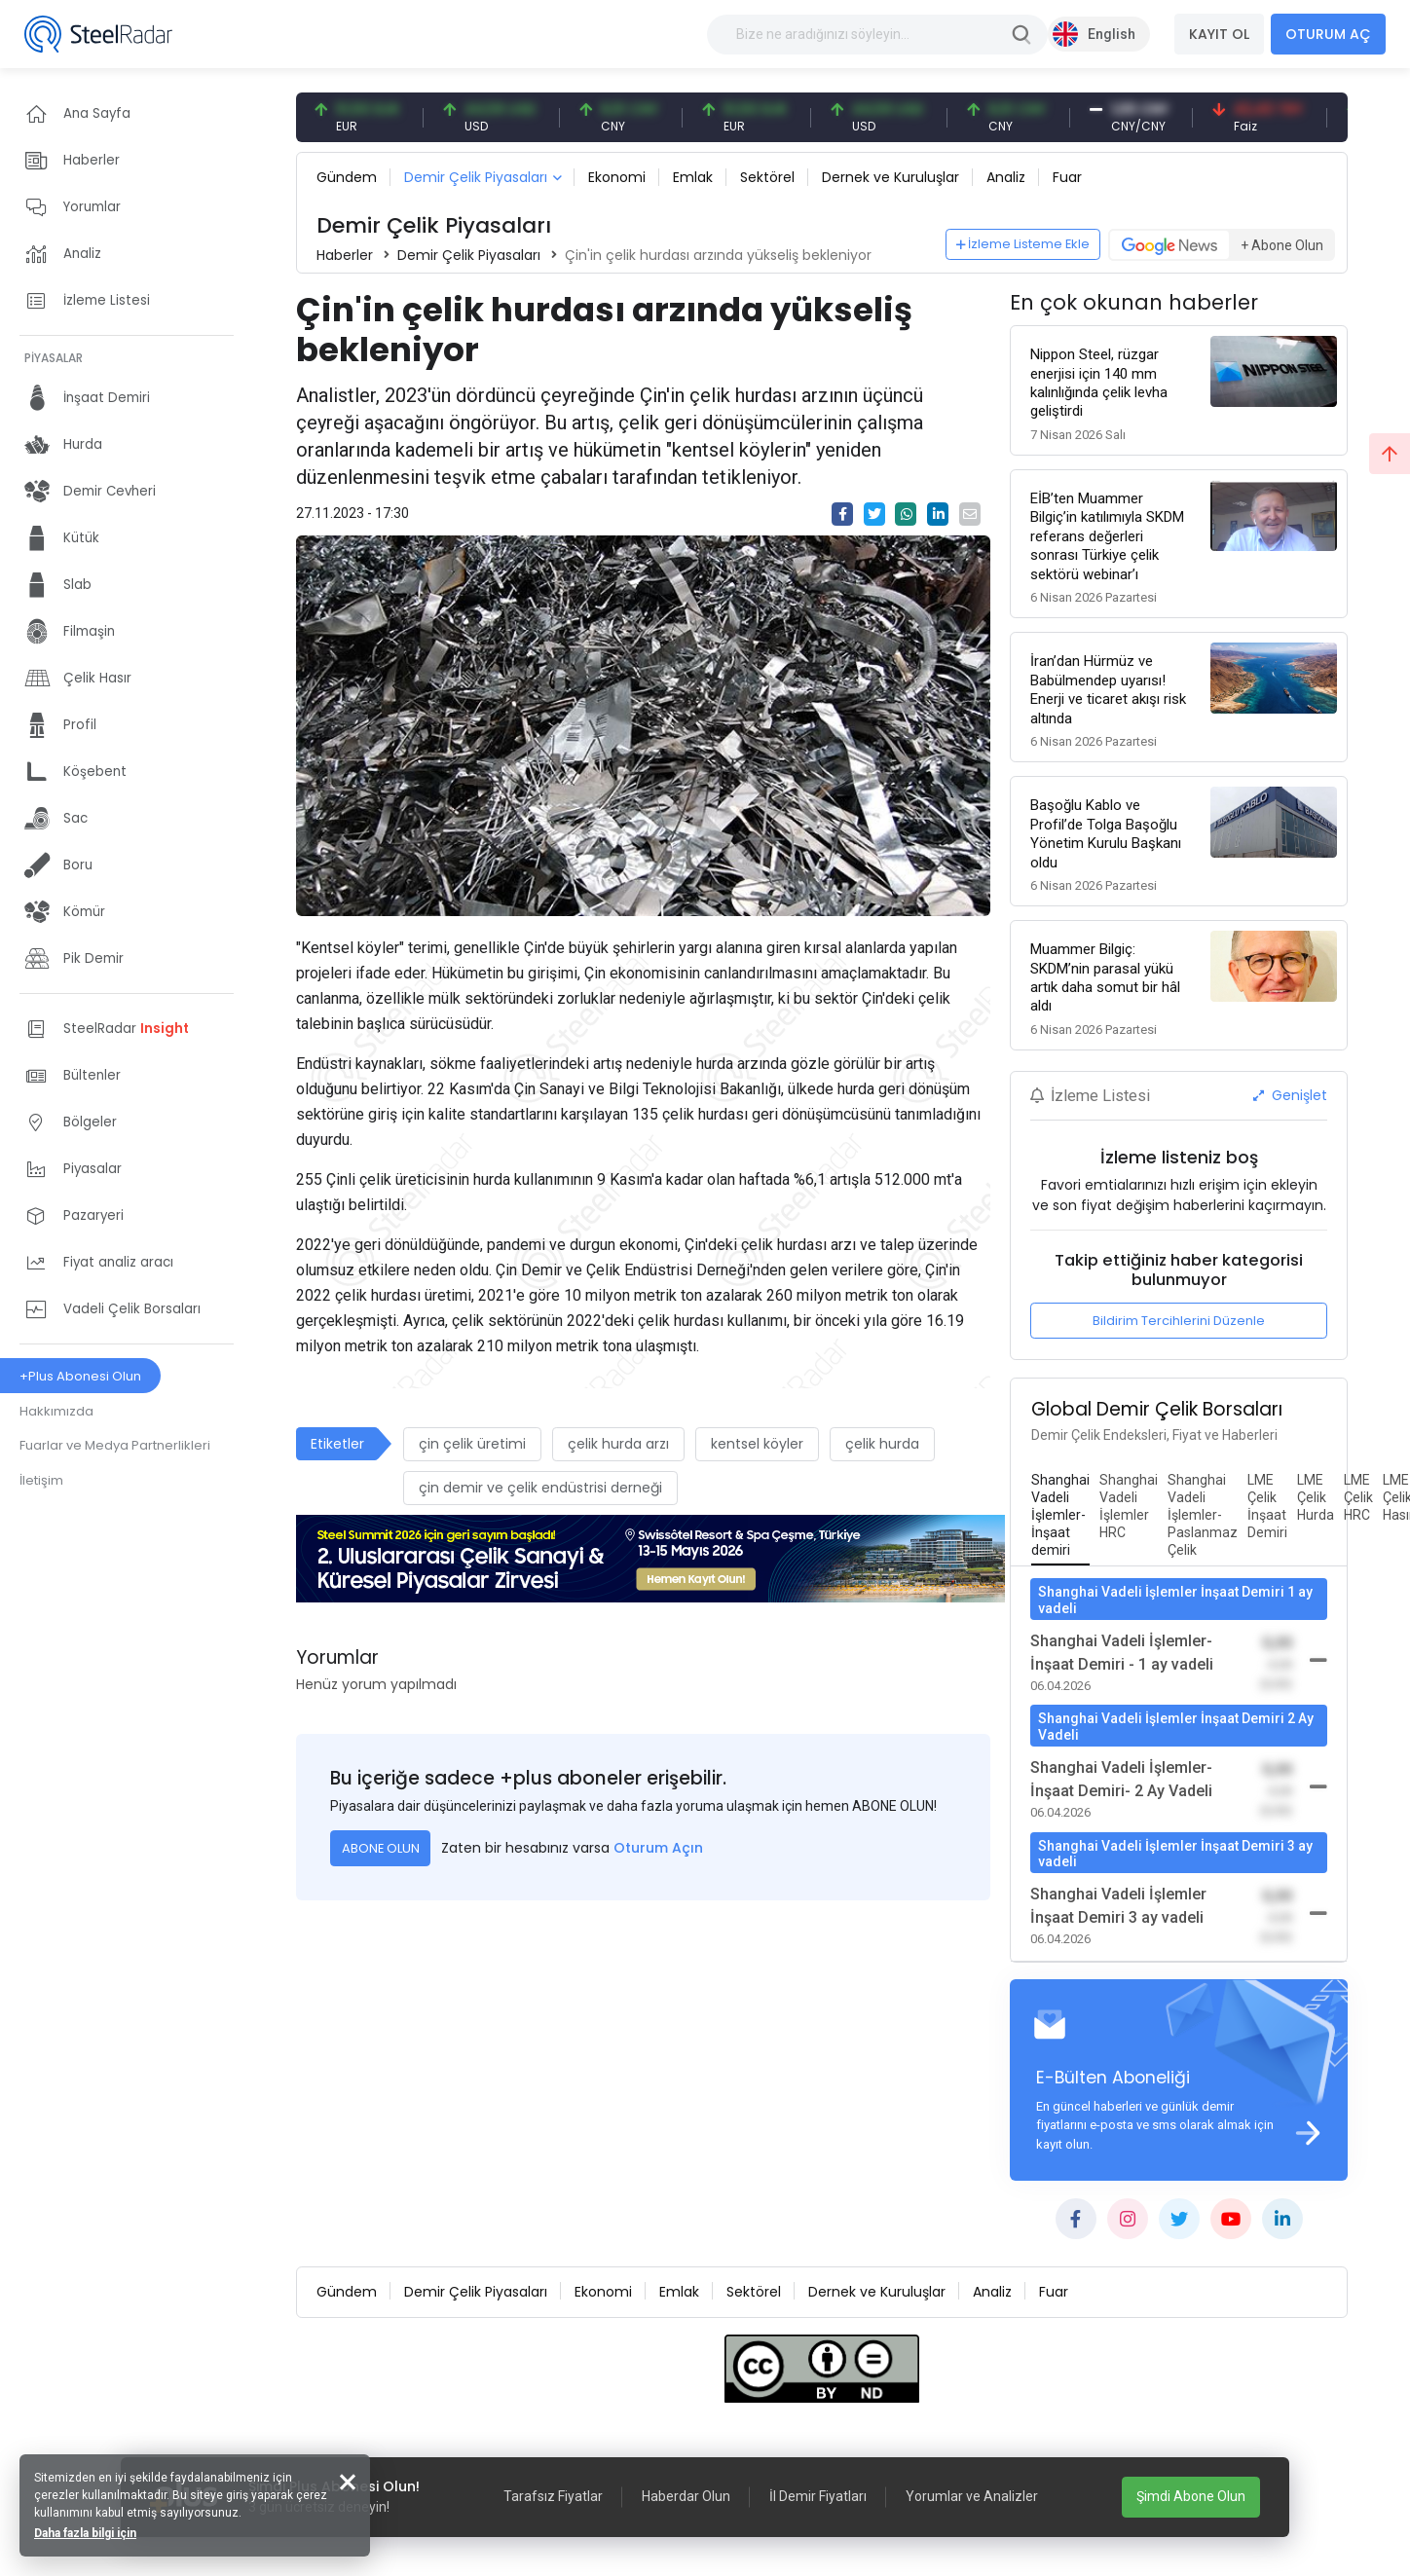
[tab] (1060, 1515)
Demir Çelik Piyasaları (475, 177)
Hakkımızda (56, 1411)
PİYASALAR (53, 358)
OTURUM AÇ (1328, 34)
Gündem (346, 177)
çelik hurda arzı (618, 1444)
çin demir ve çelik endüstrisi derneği (540, 1487)
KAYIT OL (1219, 34)
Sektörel (767, 177)
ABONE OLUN (381, 1848)
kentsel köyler (757, 1444)
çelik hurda (882, 1444)
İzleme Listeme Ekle (1023, 244)
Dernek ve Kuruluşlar (890, 177)
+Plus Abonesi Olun (80, 1376)
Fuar (1067, 177)
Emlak (693, 177)
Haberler (344, 255)
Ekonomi (617, 177)
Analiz (1005, 177)
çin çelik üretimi (472, 1444)
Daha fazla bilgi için (85, 2533)
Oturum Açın (658, 1848)
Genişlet (1290, 1095)
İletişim (41, 1480)
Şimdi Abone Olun (1190, 2496)
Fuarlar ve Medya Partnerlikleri (114, 1445)
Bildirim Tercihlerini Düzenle (1179, 1320)
